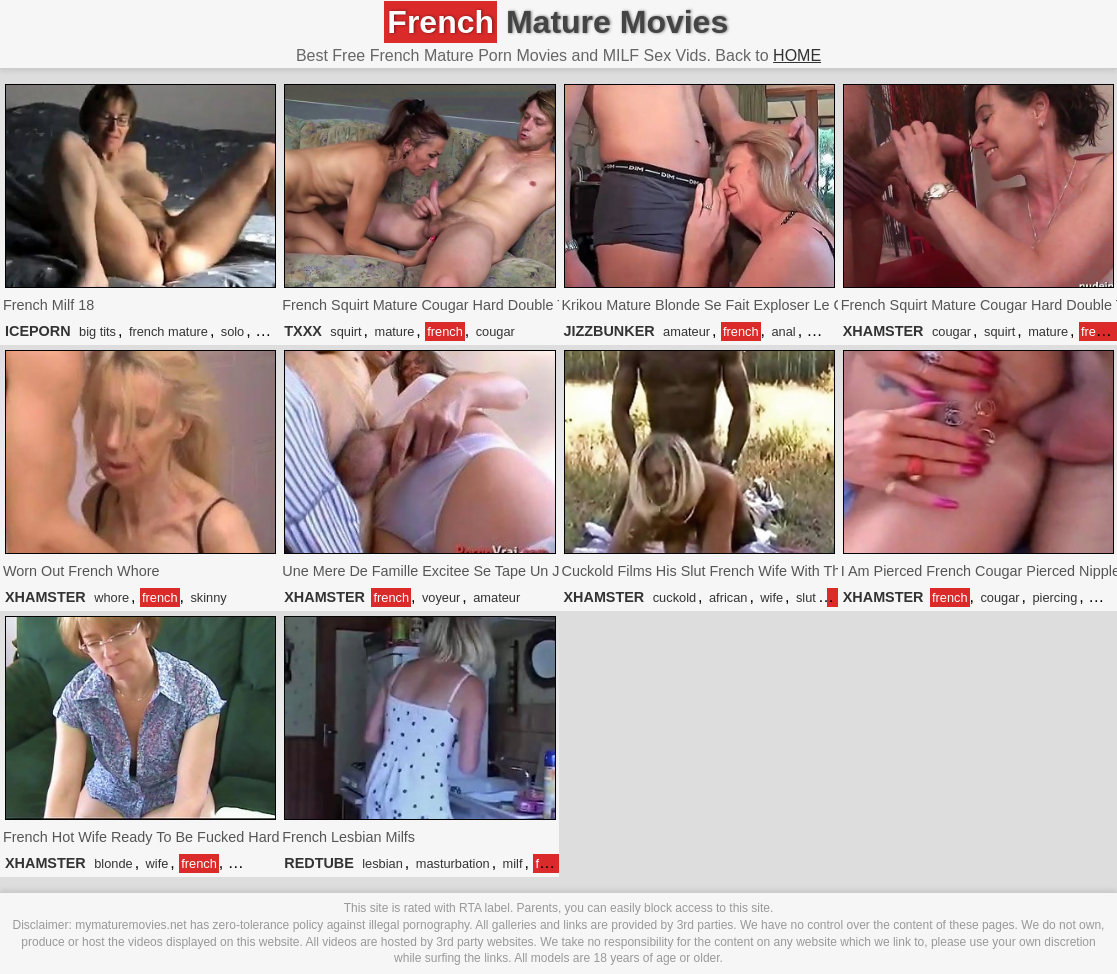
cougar (495, 331)
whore (111, 597)
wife (771, 597)
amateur (686, 331)
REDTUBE (319, 863)
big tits (97, 331)
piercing (1054, 597)
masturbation (453, 863)
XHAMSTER (883, 331)
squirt (345, 331)
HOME (797, 55)
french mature (168, 331)
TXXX (303, 331)
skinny (208, 597)
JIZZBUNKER (609, 331)
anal (783, 331)
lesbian (382, 863)
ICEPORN (38, 331)
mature (394, 331)
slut (806, 597)
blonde (113, 863)
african (728, 597)
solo (232, 331)
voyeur (441, 597)
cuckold (674, 597)
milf (513, 863)
